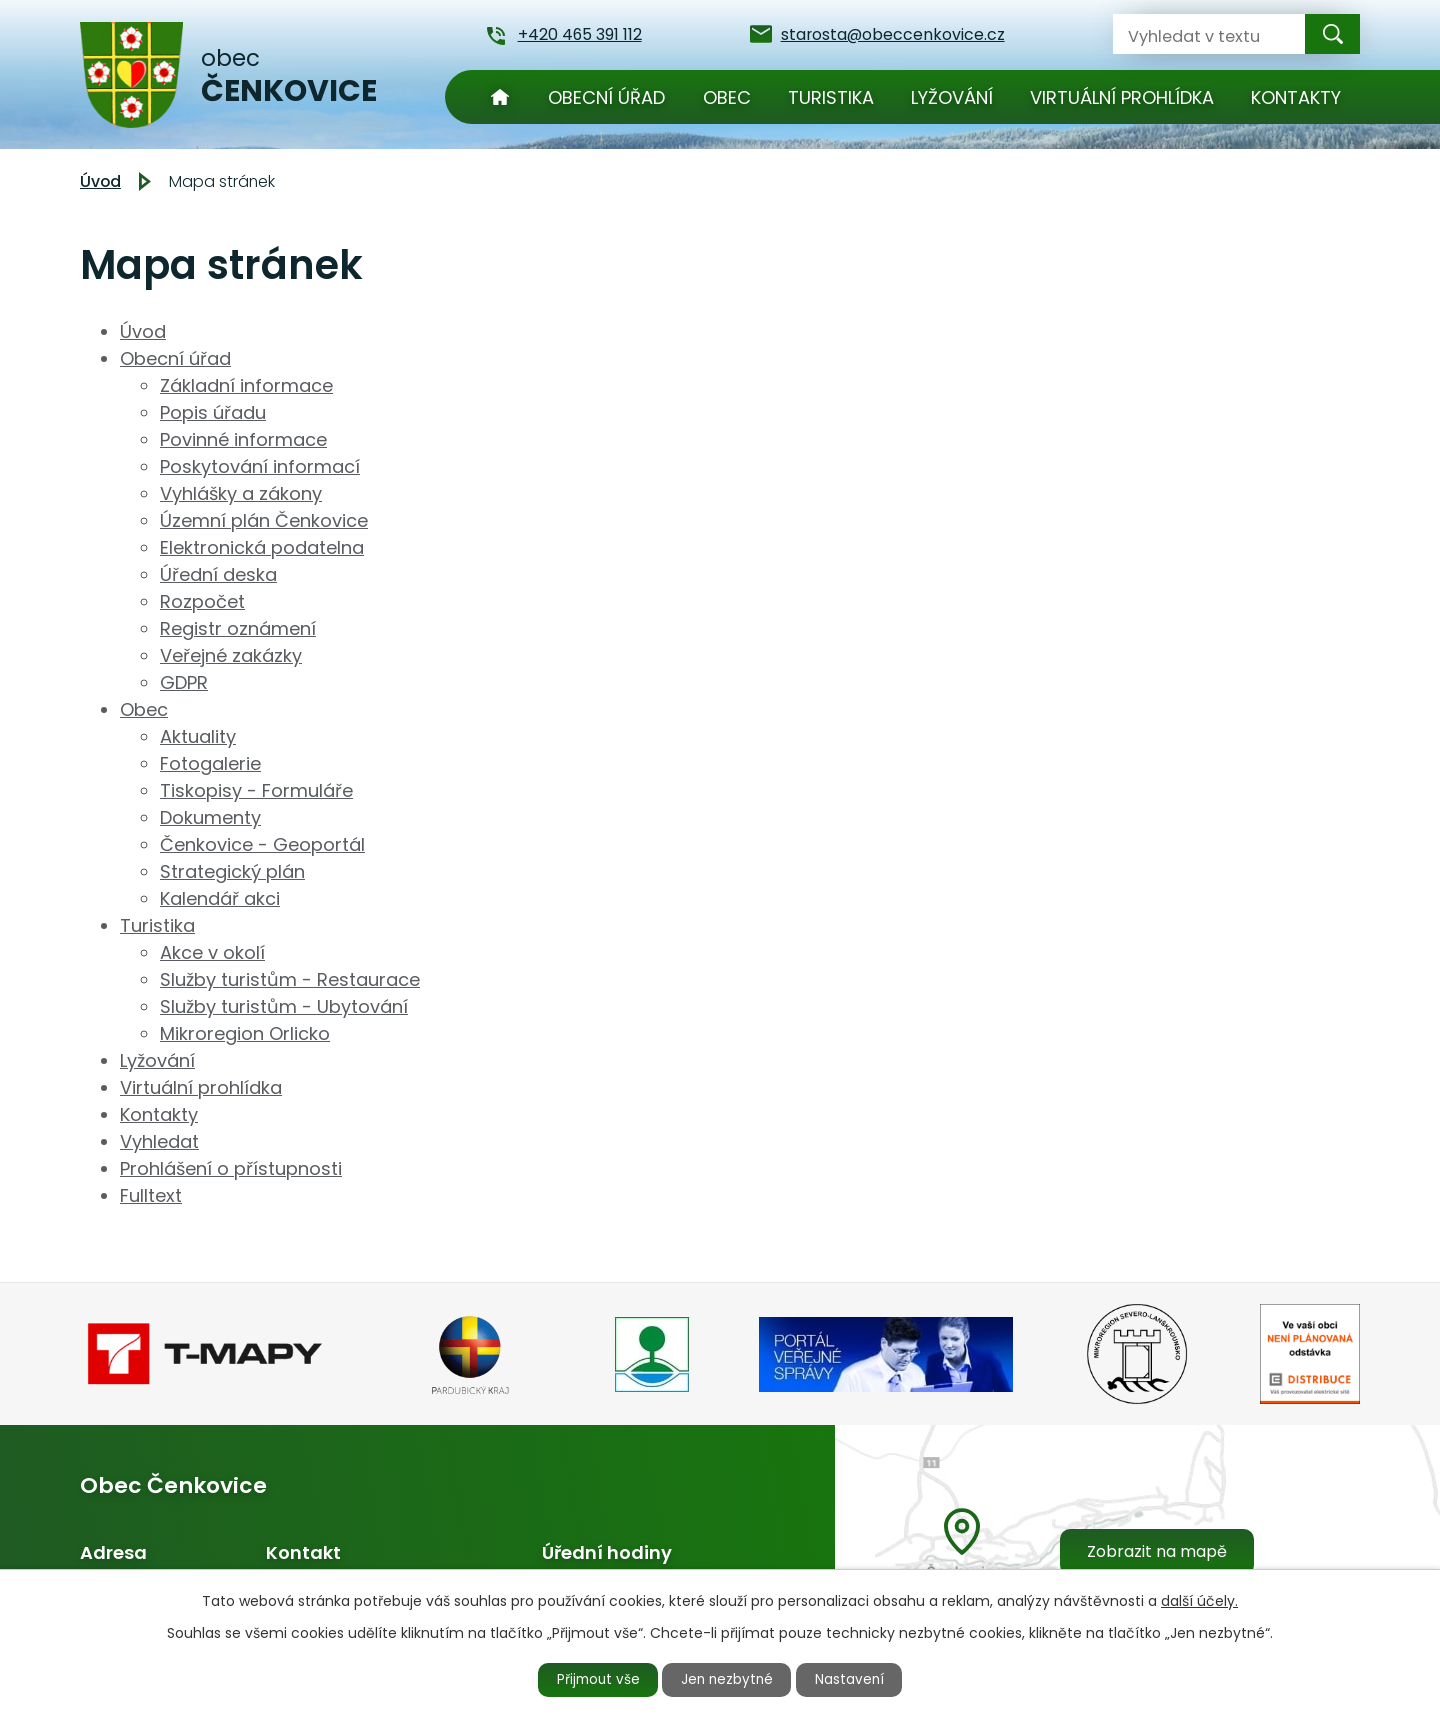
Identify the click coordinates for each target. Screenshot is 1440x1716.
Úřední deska (218, 574)
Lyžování (952, 97)
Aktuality (198, 736)
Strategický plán (232, 871)
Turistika (831, 97)
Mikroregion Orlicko (245, 1033)
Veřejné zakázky (231, 655)
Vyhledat (159, 1141)
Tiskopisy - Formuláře (256, 790)
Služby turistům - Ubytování (284, 1006)
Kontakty (1296, 97)
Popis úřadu (213, 412)
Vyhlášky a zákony (241, 493)
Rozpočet (202, 601)
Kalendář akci (220, 898)
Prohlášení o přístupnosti (231, 1168)
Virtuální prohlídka (1122, 97)
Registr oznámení (238, 628)
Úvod (500, 97)
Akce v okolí (212, 952)
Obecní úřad (606, 97)
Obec (727, 97)
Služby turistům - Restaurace (290, 979)
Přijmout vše (592, 1679)
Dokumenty (210, 817)
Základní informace (246, 385)
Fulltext (151, 1195)
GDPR (184, 682)
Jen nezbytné (728, 1679)
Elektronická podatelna (262, 547)
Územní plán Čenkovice (264, 520)
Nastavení (857, 1679)
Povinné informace (243, 439)
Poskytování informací (260, 466)
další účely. (1199, 1599)
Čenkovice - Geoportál (262, 844)
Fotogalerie (210, 763)
